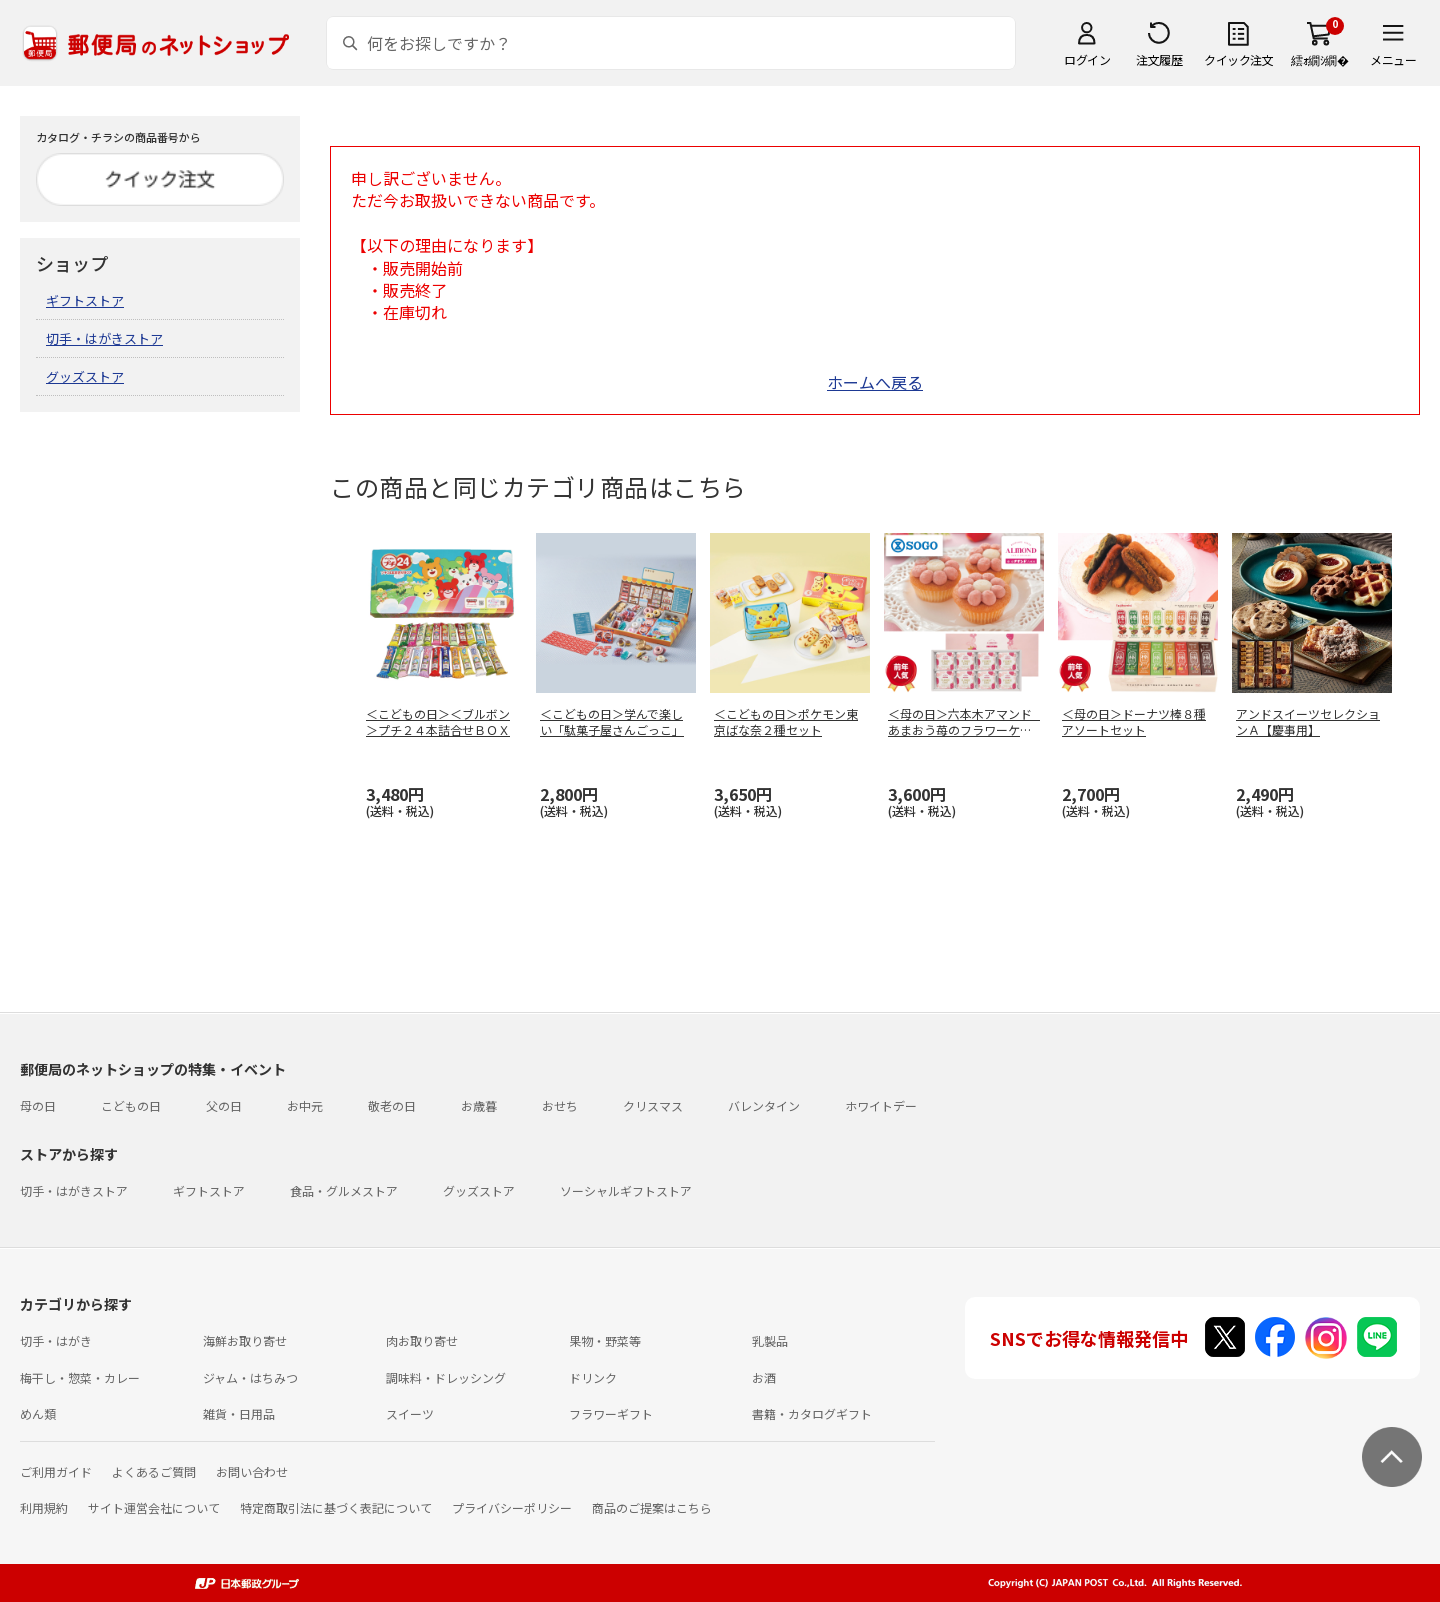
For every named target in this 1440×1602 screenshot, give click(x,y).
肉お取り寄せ (422, 1340)
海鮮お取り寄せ (245, 1340)
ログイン (1087, 59)
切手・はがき (56, 1340)
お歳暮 (479, 1105)
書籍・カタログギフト (812, 1413)
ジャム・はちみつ (250, 1377)
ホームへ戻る (875, 382)
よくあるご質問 (154, 1471)
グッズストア (85, 376)
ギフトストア (85, 300)
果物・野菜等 (605, 1340)
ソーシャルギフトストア (626, 1190)
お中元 (305, 1105)
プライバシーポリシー (512, 1507)
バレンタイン (764, 1105)
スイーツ (410, 1413)
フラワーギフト (611, 1413)
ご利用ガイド (56, 1471)
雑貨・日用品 (239, 1413)
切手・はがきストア (104, 338)
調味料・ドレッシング (446, 1377)
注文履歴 (1159, 59)
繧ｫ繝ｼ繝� (1319, 59)
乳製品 (770, 1340)
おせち (560, 1105)
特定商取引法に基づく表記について (336, 1507)
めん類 (38, 1413)
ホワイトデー (881, 1105)
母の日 (38, 1105)
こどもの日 (131, 1105)
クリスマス (653, 1105)
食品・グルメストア (344, 1190)
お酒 (764, 1377)
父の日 (224, 1105)
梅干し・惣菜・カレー (80, 1377)
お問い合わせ (252, 1471)
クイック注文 (1238, 59)
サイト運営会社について (154, 1507)
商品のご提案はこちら (652, 1507)
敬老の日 (392, 1105)
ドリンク (593, 1377)
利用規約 (44, 1507)
